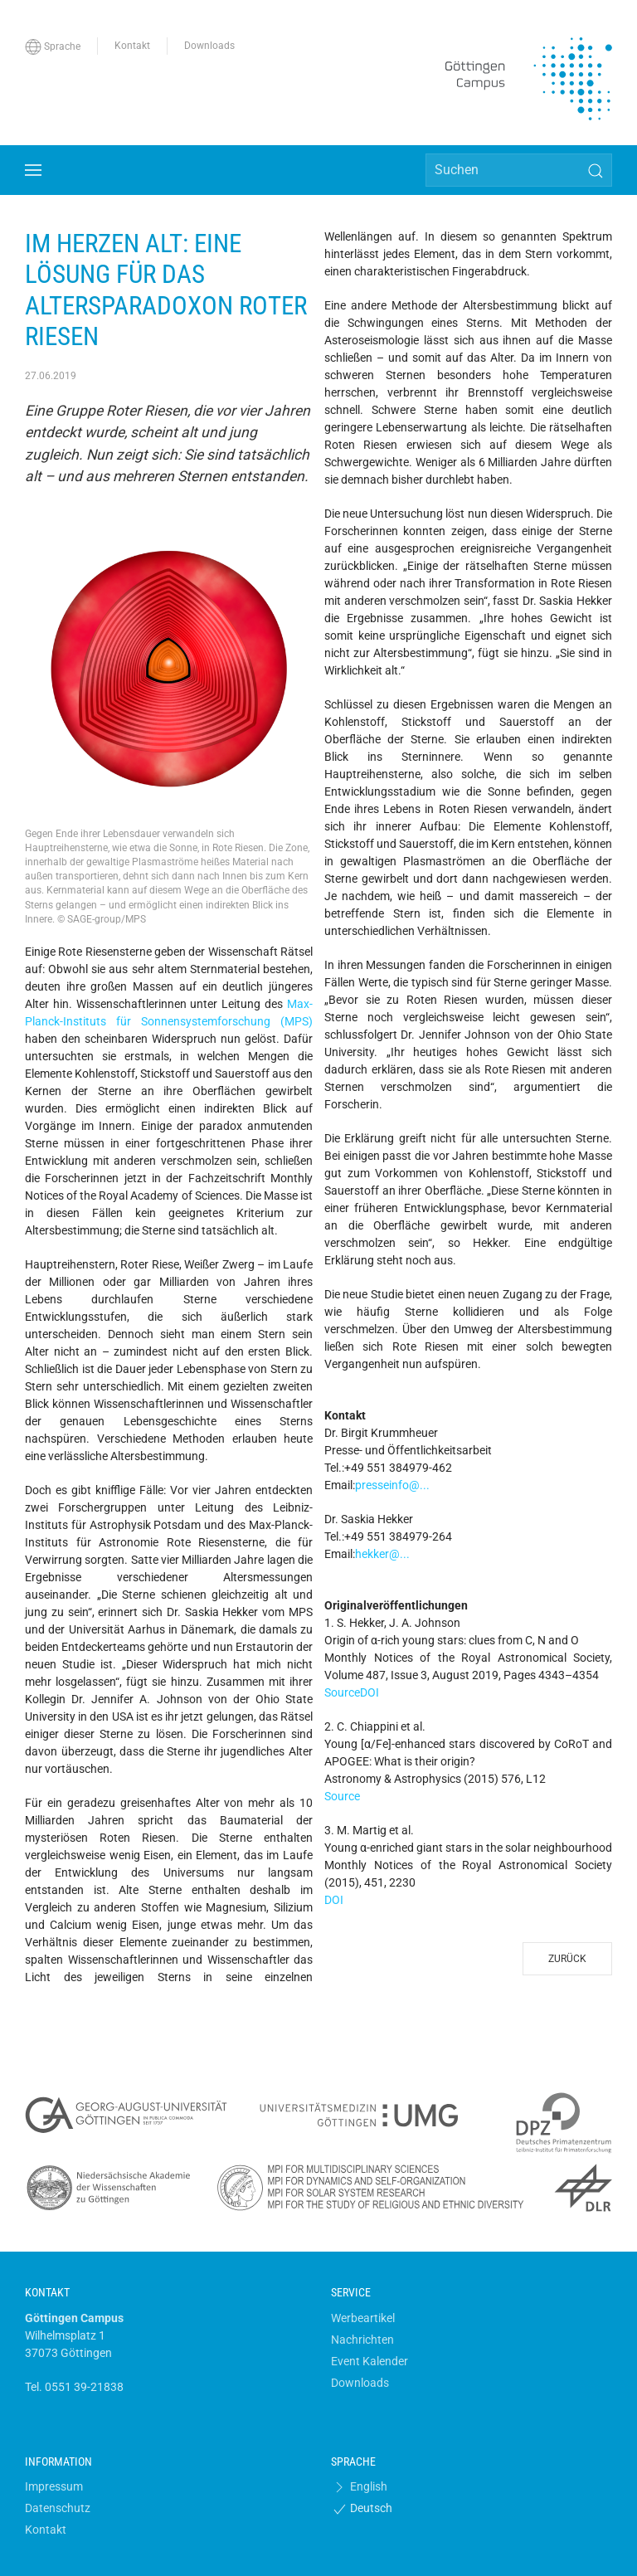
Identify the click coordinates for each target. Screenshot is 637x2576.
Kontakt (45, 2529)
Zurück (567, 1959)
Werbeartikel (363, 2318)
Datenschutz (57, 2508)
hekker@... (382, 1554)
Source (342, 1692)
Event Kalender (369, 2361)
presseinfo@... (392, 1485)
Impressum (54, 2486)
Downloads (360, 2382)
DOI (369, 1692)
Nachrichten (362, 2339)
